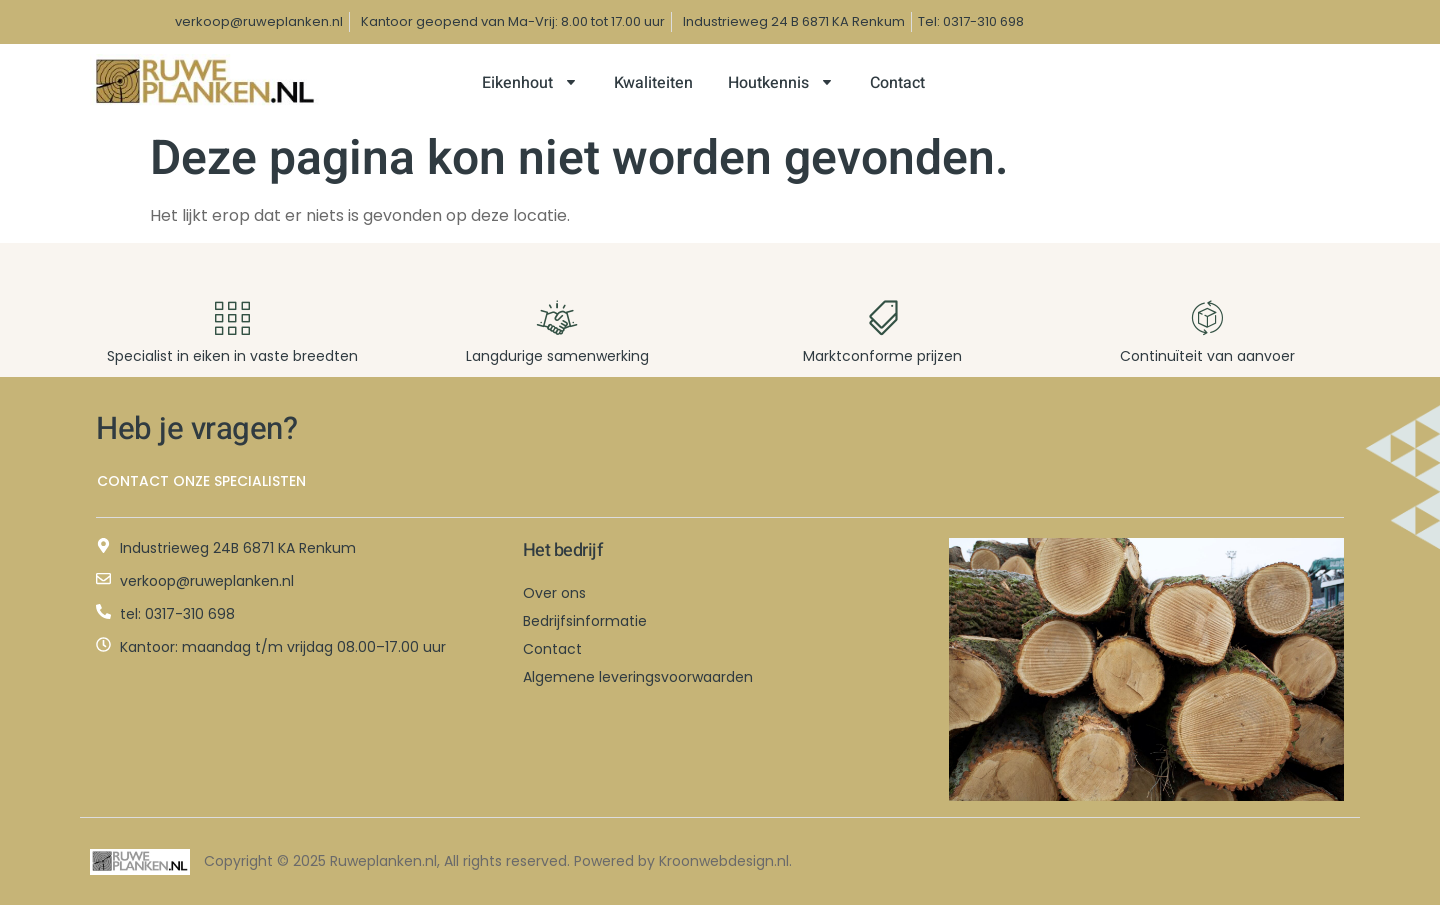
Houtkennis (781, 83)
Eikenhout (530, 83)
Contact (897, 83)
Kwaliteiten (653, 83)
